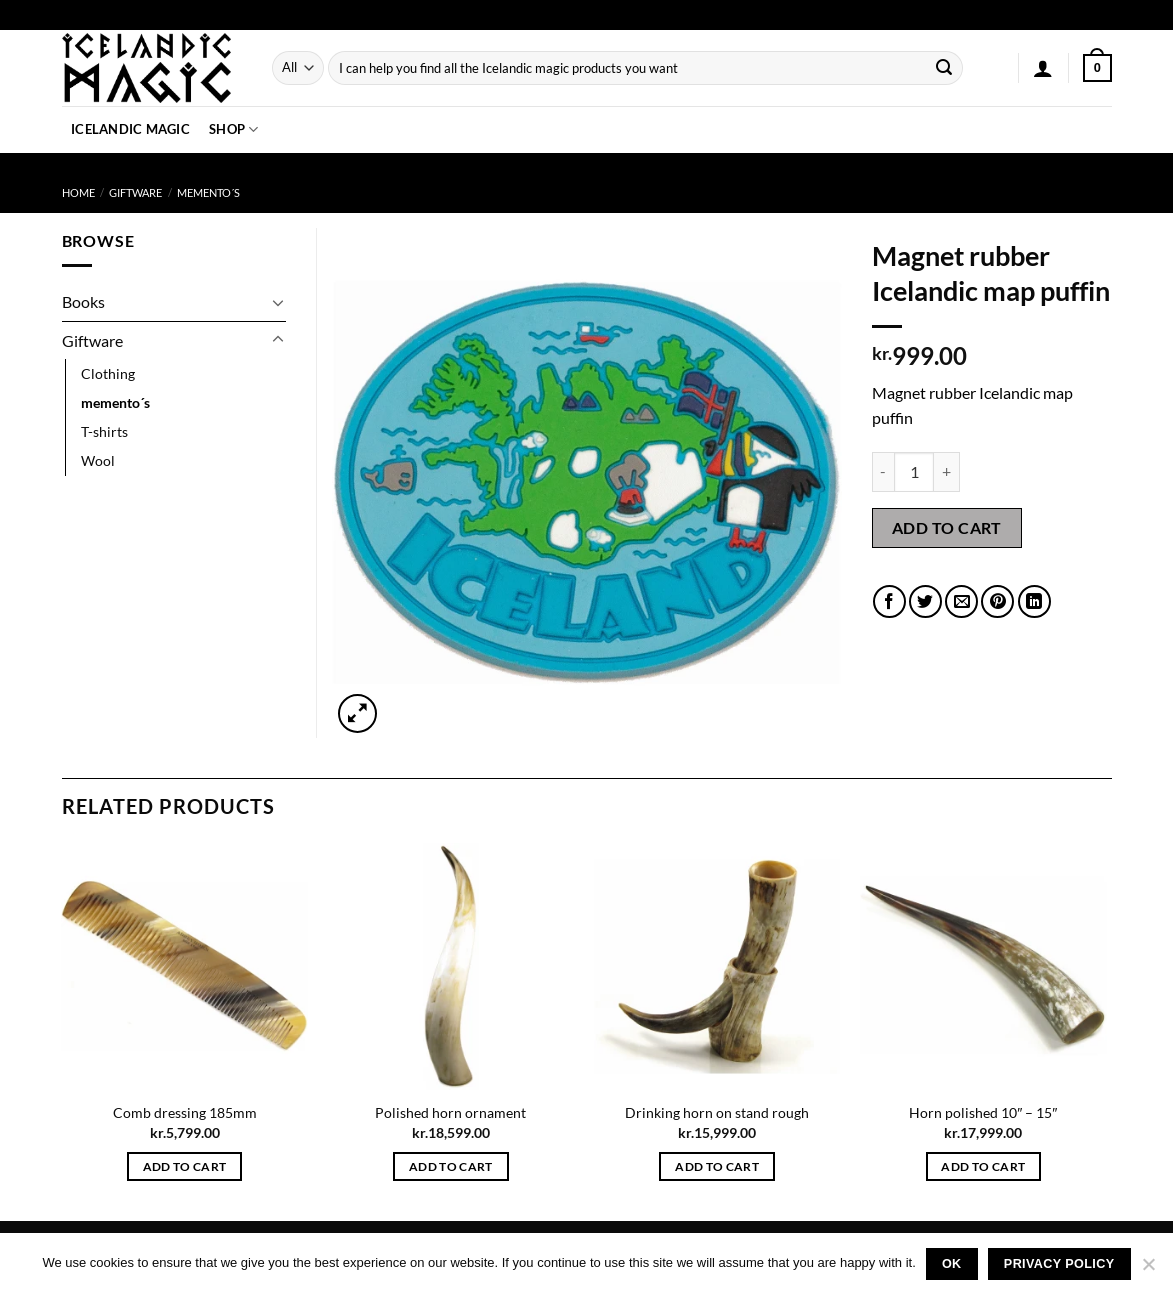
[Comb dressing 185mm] (184, 966)
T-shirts (104, 431)
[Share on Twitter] (925, 601)
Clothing (108, 373)
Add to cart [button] (185, 1166)
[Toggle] (278, 302)
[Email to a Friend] (961, 601)
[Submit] (944, 68)
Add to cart (947, 527)
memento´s (208, 192)
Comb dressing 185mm (185, 1112)
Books (83, 301)
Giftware (135, 192)
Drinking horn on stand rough (717, 1112)
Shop (233, 129)
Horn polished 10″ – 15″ (983, 1112)
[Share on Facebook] (889, 601)
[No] (1148, 1270)
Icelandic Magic (130, 129)
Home (78, 192)
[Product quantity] (914, 472)
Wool (98, 460)
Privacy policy (1059, 1264)
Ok (952, 1264)
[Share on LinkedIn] (1034, 601)
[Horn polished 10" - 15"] (983, 966)
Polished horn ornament (450, 1112)
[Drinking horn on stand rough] (717, 966)
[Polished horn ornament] (451, 966)
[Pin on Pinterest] (997, 601)
